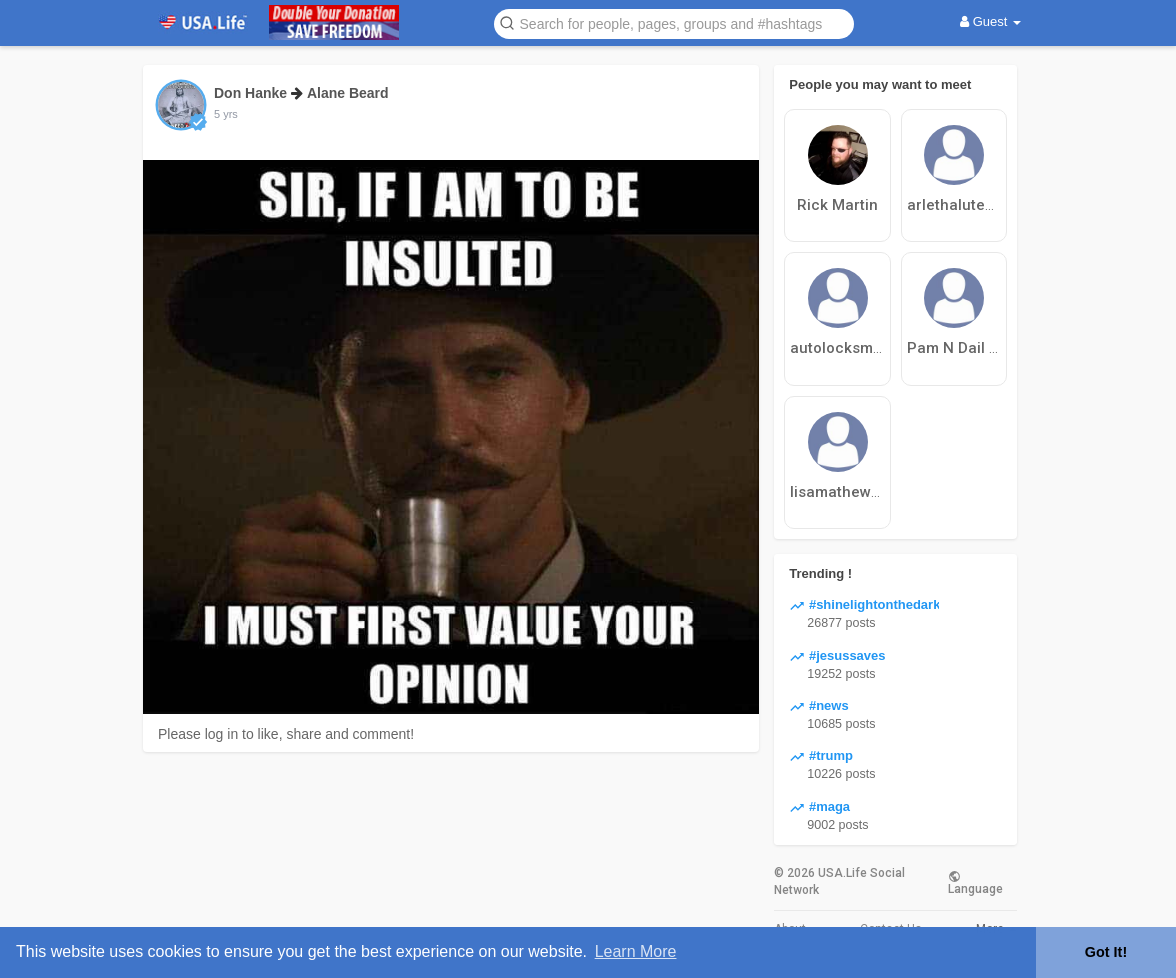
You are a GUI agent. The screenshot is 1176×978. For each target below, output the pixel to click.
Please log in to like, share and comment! (286, 734)
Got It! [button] (1106, 952)
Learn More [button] (636, 951)
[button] (674, 22)
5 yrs (226, 114)
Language (975, 882)
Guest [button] (990, 21)
